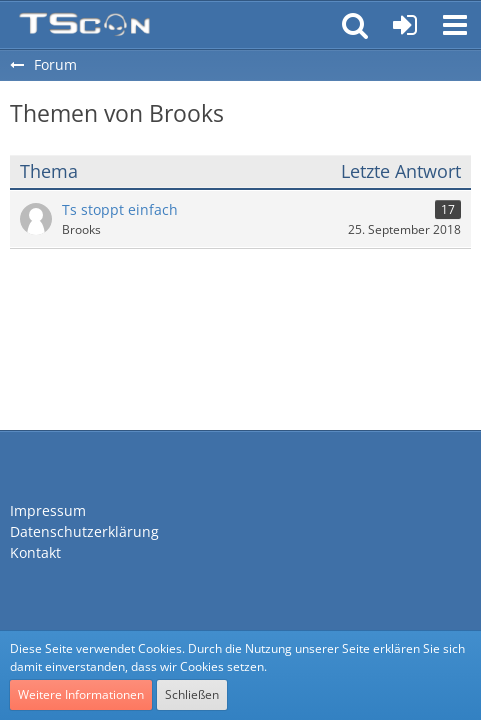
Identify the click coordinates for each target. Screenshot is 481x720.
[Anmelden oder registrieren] (405, 25)
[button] (455, 25)
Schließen (192, 694)
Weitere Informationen (81, 694)
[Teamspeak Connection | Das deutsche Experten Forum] (84, 25)
